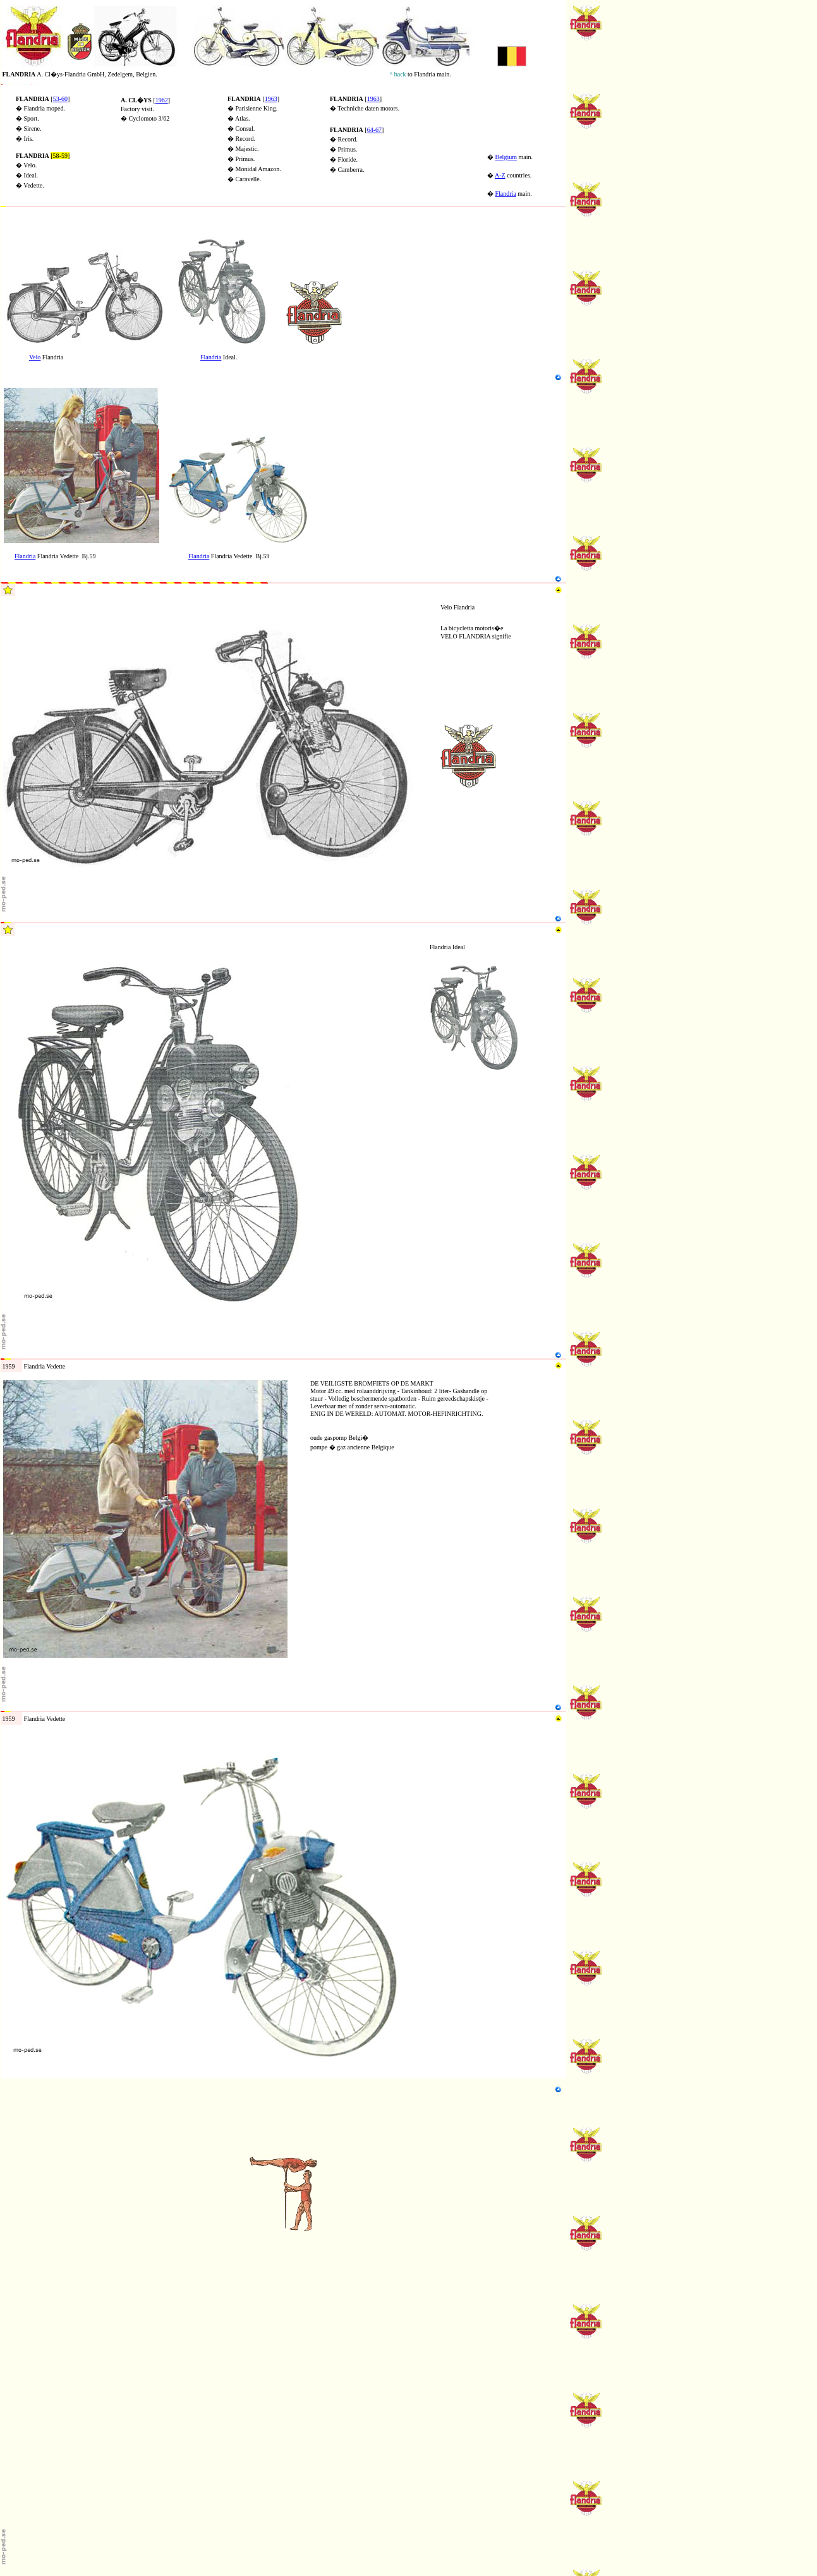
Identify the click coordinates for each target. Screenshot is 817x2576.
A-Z (500, 175)
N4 (4, 384)
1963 (271, 98)
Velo (34, 357)
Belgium (506, 156)
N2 (4, 233)
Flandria (505, 193)
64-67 (374, 129)
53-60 (60, 98)
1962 (161, 100)
